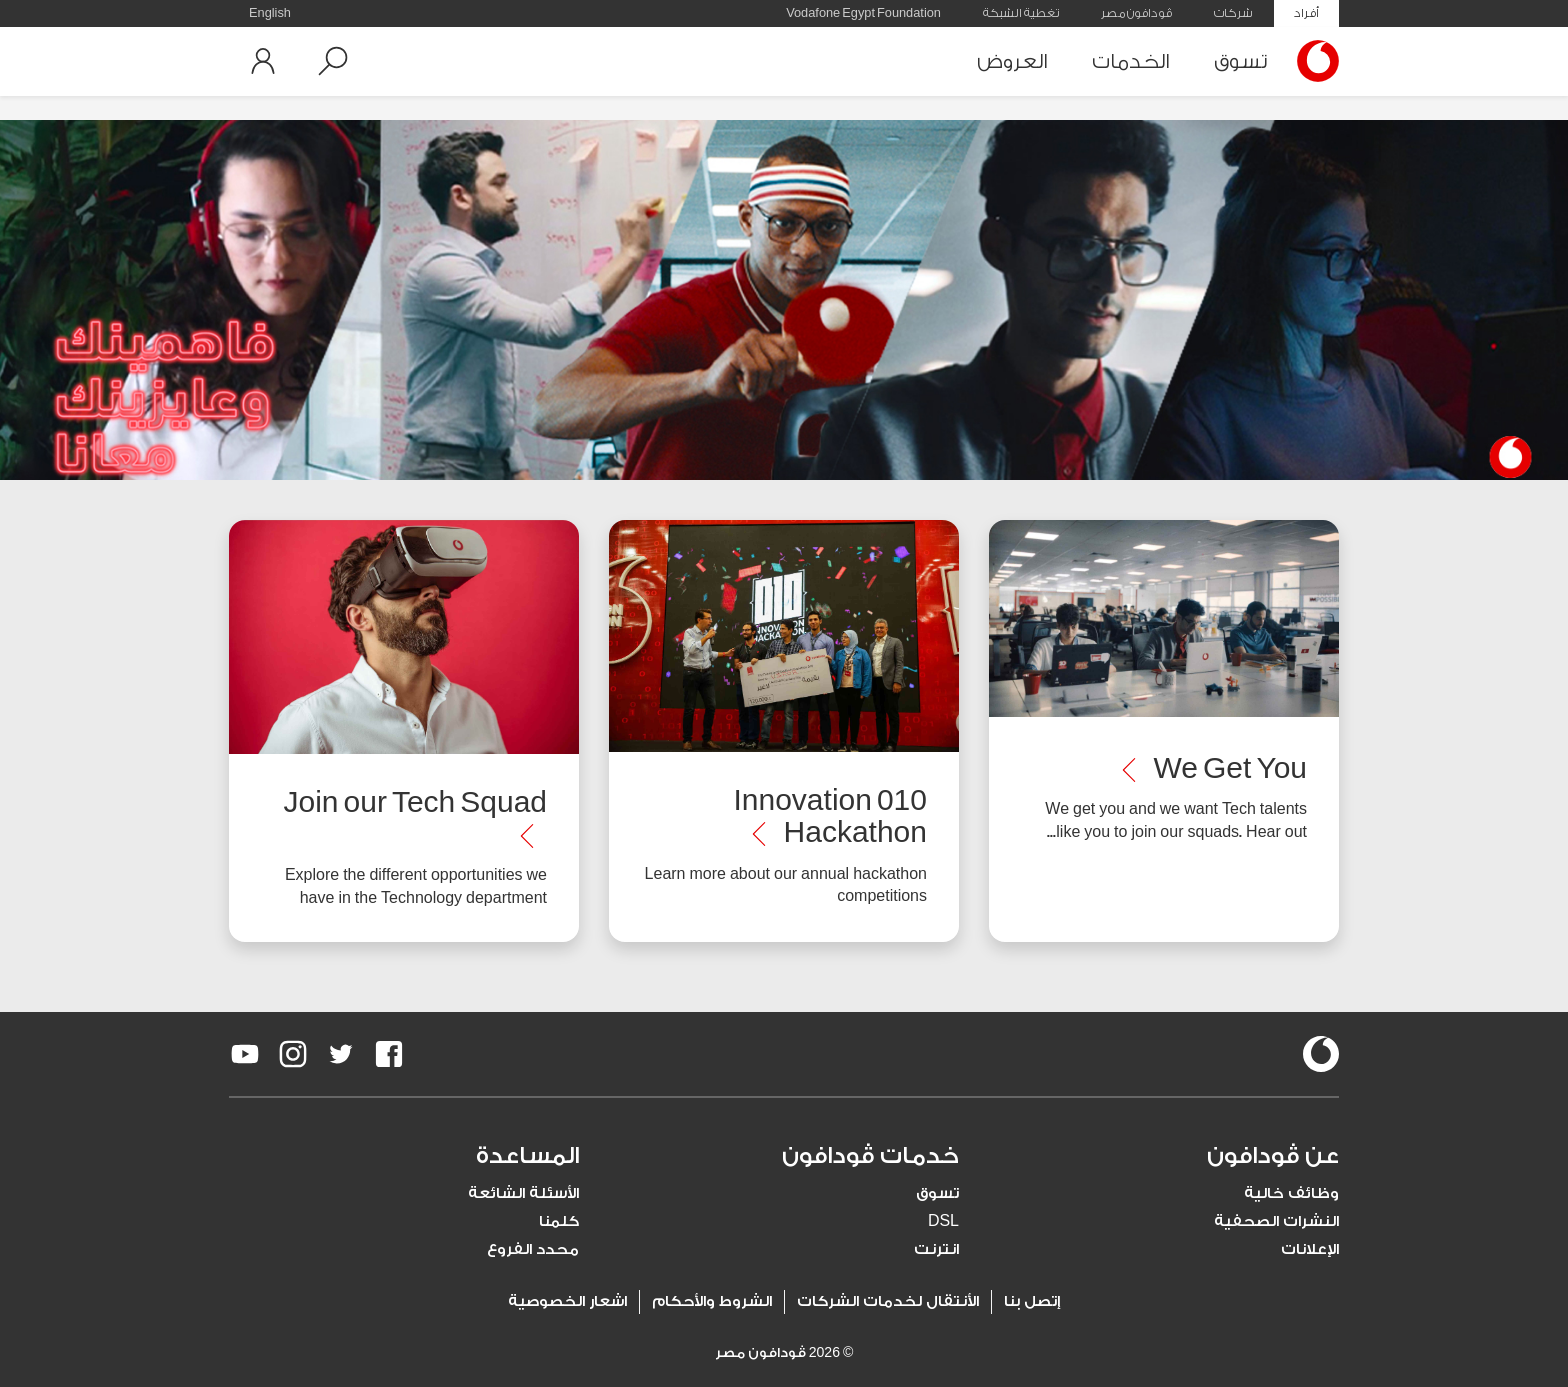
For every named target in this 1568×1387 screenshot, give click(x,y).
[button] (333, 61)
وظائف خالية (1291, 1193)
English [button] (270, 13)
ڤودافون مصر (1136, 13)
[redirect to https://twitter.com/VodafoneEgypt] (341, 1054)
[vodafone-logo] (1321, 1054)
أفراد (1306, 13)
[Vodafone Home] (1313, 61)
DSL (943, 1221)
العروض (1012, 61)
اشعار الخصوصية (567, 1301)
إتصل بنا (1032, 1301)
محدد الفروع (533, 1249)
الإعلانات (1310, 1249)
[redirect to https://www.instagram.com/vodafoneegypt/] (293, 1054)
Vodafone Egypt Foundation (863, 13)
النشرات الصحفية (1276, 1221)
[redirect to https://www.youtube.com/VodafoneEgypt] (245, 1054)
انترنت (936, 1249)
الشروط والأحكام (712, 1301)
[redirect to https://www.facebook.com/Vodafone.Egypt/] (389, 1054)
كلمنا (559, 1221)
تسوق (1240, 61)
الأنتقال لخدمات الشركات (888, 1301)
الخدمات (1131, 61)
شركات (1233, 13)
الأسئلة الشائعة (523, 1193)
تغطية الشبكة (1021, 13)
